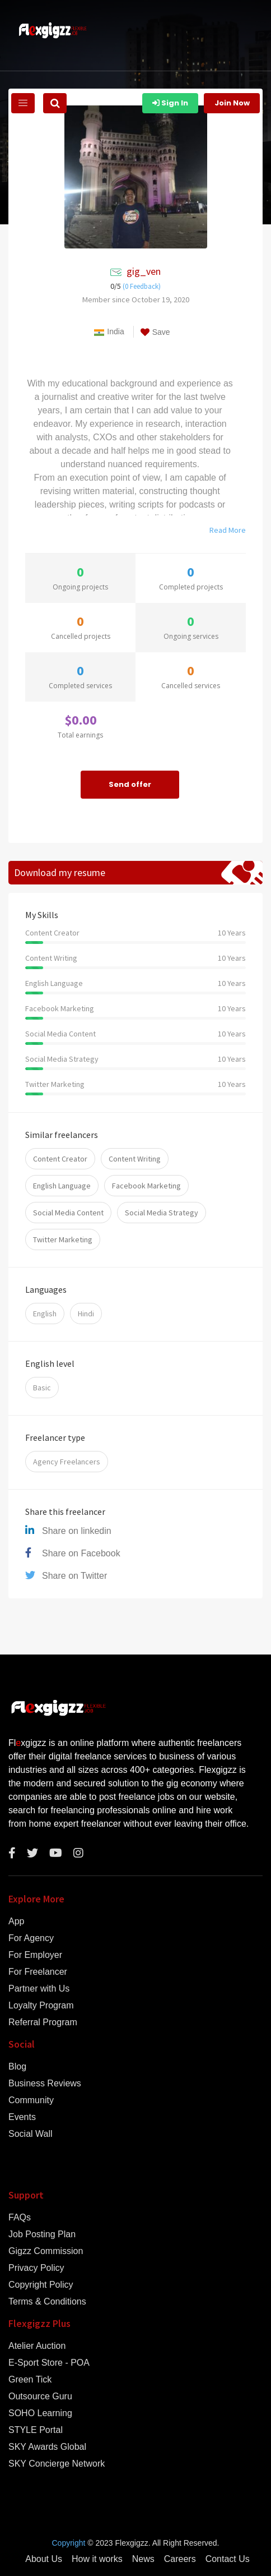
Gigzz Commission (45, 2251)
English (45, 1313)
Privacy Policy (36, 2268)
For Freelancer (37, 1971)
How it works (97, 2559)
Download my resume (59, 872)
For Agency (31, 1938)
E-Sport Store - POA (49, 2362)
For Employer (35, 1955)
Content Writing (135, 1159)
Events (22, 2117)
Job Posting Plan (42, 2234)
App (16, 1921)
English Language (62, 1186)
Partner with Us (38, 1988)
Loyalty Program (41, 2005)
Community (31, 2100)
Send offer (130, 784)
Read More (227, 530)
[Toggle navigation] (23, 103)
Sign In (170, 103)
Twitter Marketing (62, 1239)
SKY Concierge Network (56, 2463)
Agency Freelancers (66, 1462)
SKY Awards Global (47, 2447)
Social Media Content (68, 1213)
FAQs (19, 2217)
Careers (180, 2559)
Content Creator (60, 1159)
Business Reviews (44, 2083)
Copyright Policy (40, 2284)
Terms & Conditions (47, 2301)
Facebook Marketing (146, 1186)
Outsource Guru (40, 2396)
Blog (17, 2066)
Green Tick (30, 2379)
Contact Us (227, 2559)
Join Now (232, 103)
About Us (43, 2559)
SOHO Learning (40, 2413)
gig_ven (144, 271)
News (143, 2559)
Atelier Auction (37, 2346)
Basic (42, 1388)
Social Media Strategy (161, 1213)
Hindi (86, 1313)
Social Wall (30, 2134)
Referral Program (42, 2022)
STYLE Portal (35, 2430)
